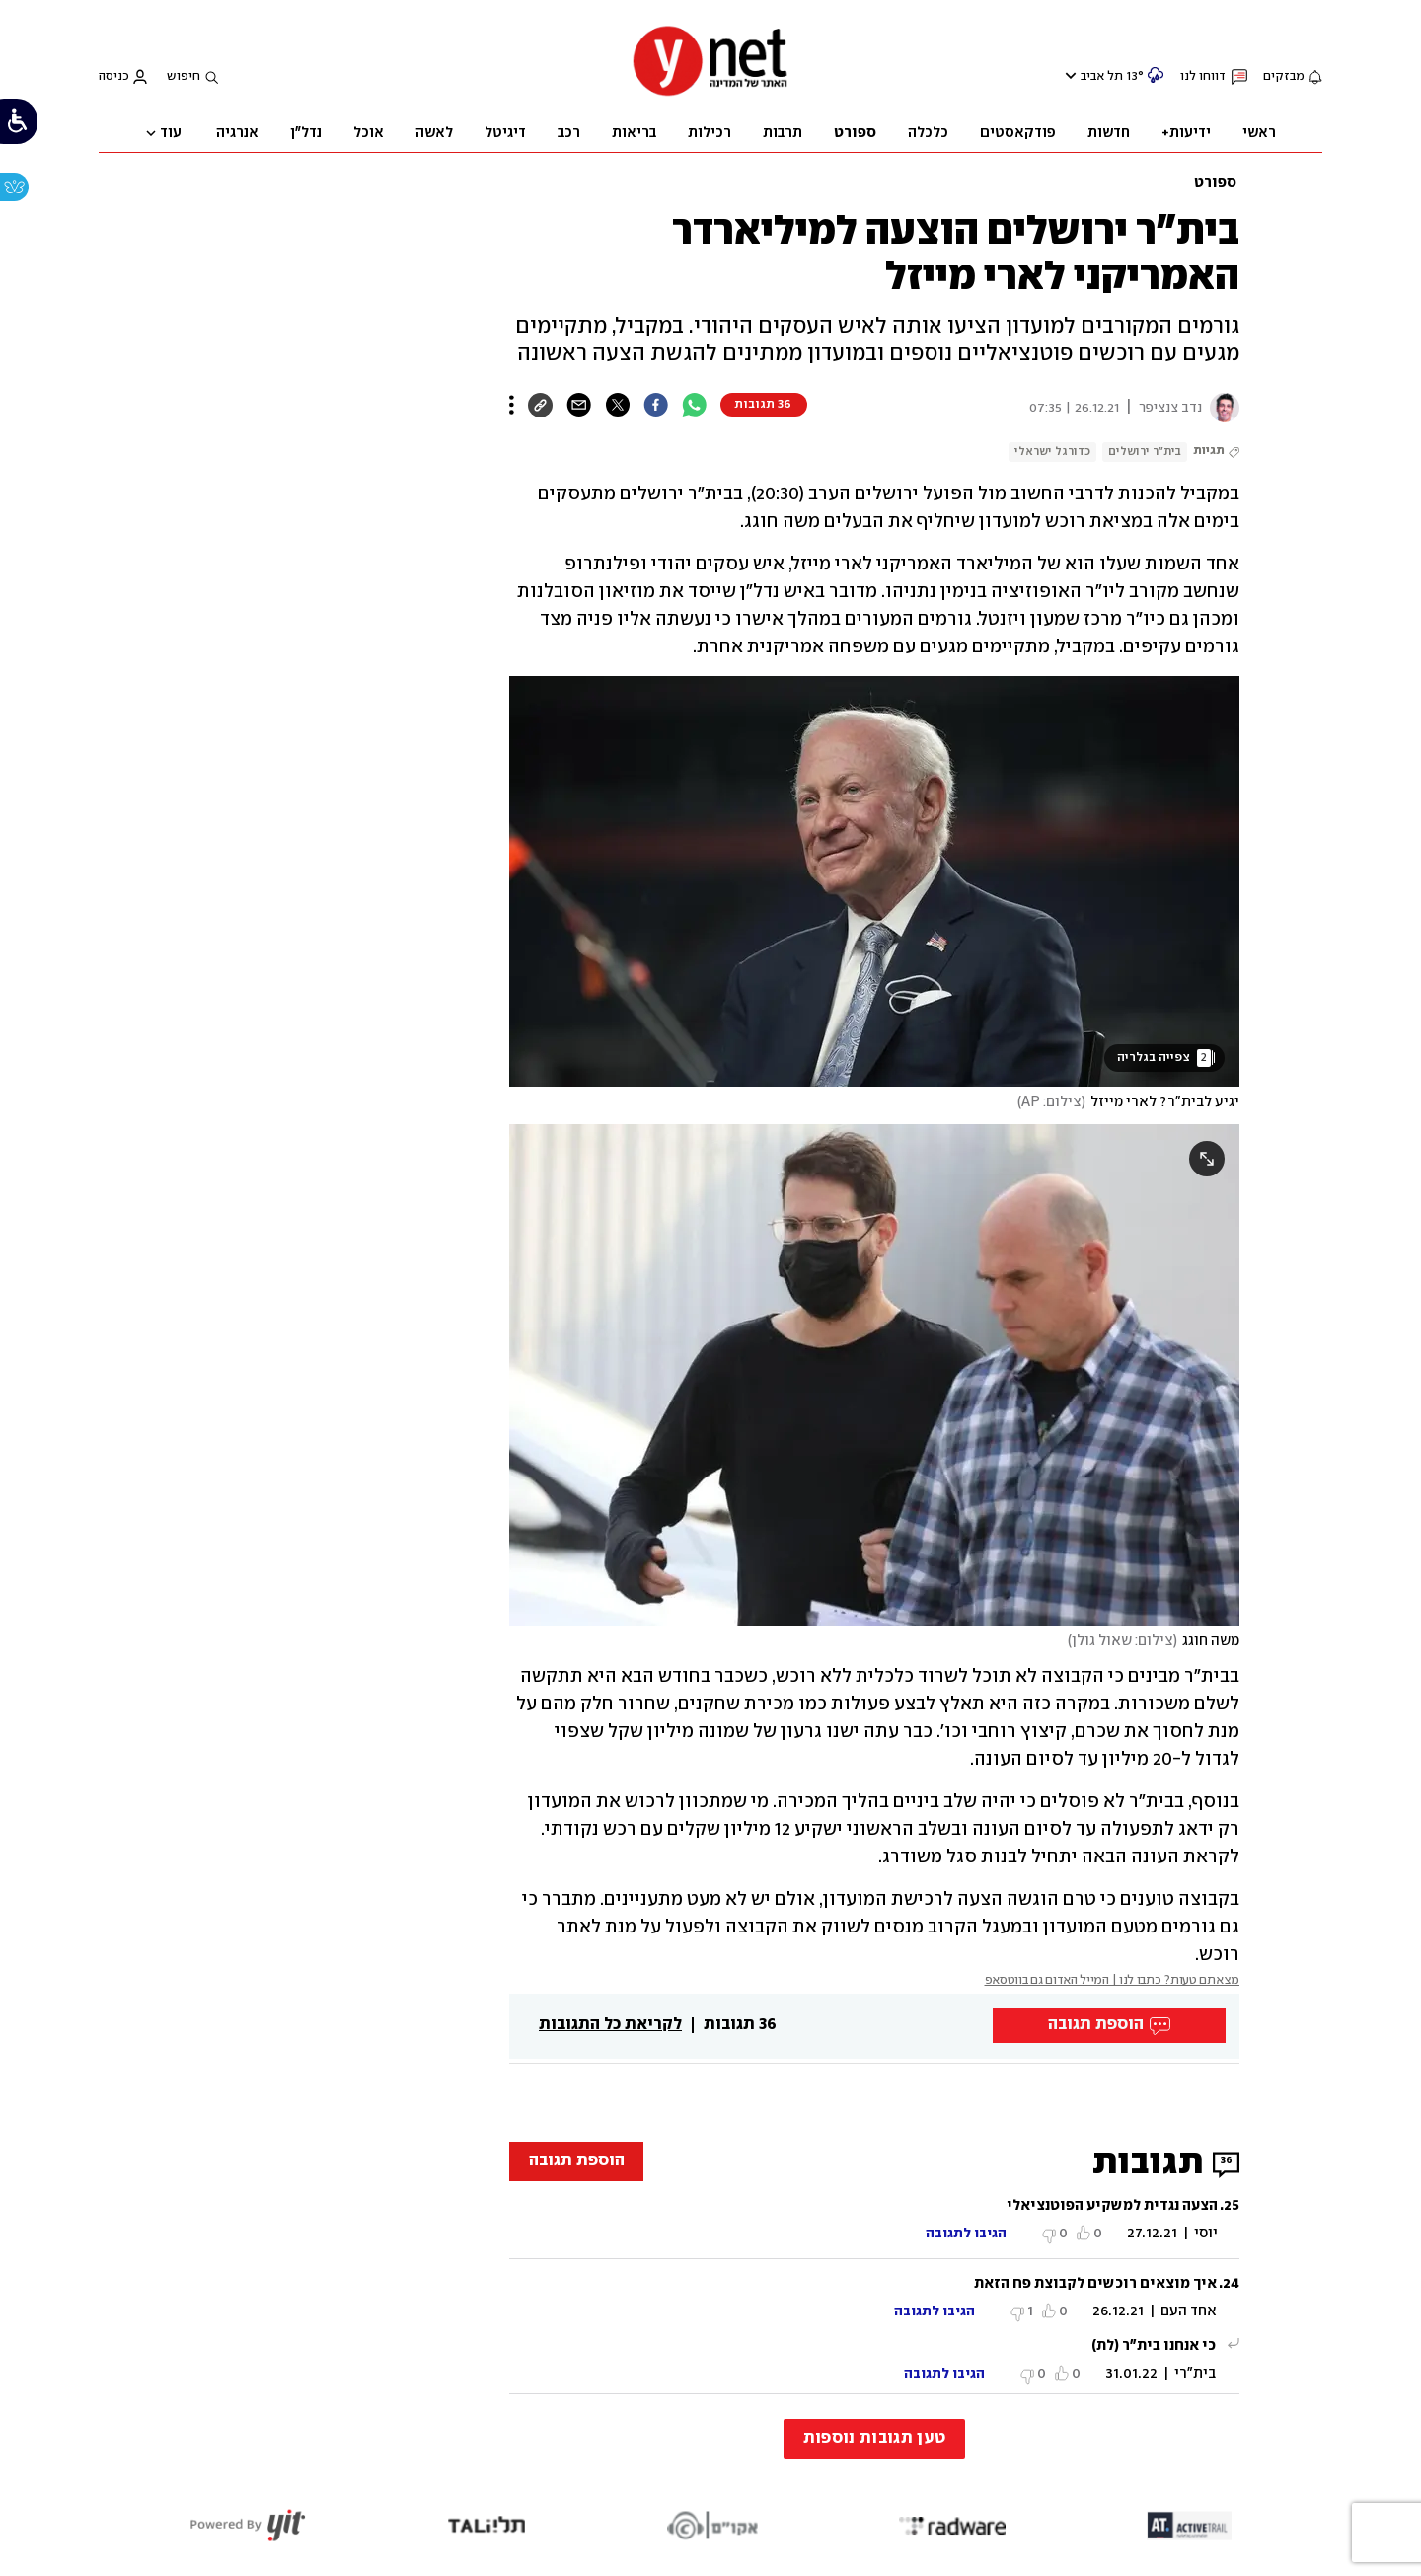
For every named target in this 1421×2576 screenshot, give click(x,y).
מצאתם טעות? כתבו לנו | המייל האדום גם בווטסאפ (1112, 1980)
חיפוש (183, 76)
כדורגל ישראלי (1052, 451)
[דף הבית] (710, 94)
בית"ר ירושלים (1144, 451)
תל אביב (1102, 76)
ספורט (1215, 182)
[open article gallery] (874, 881)
